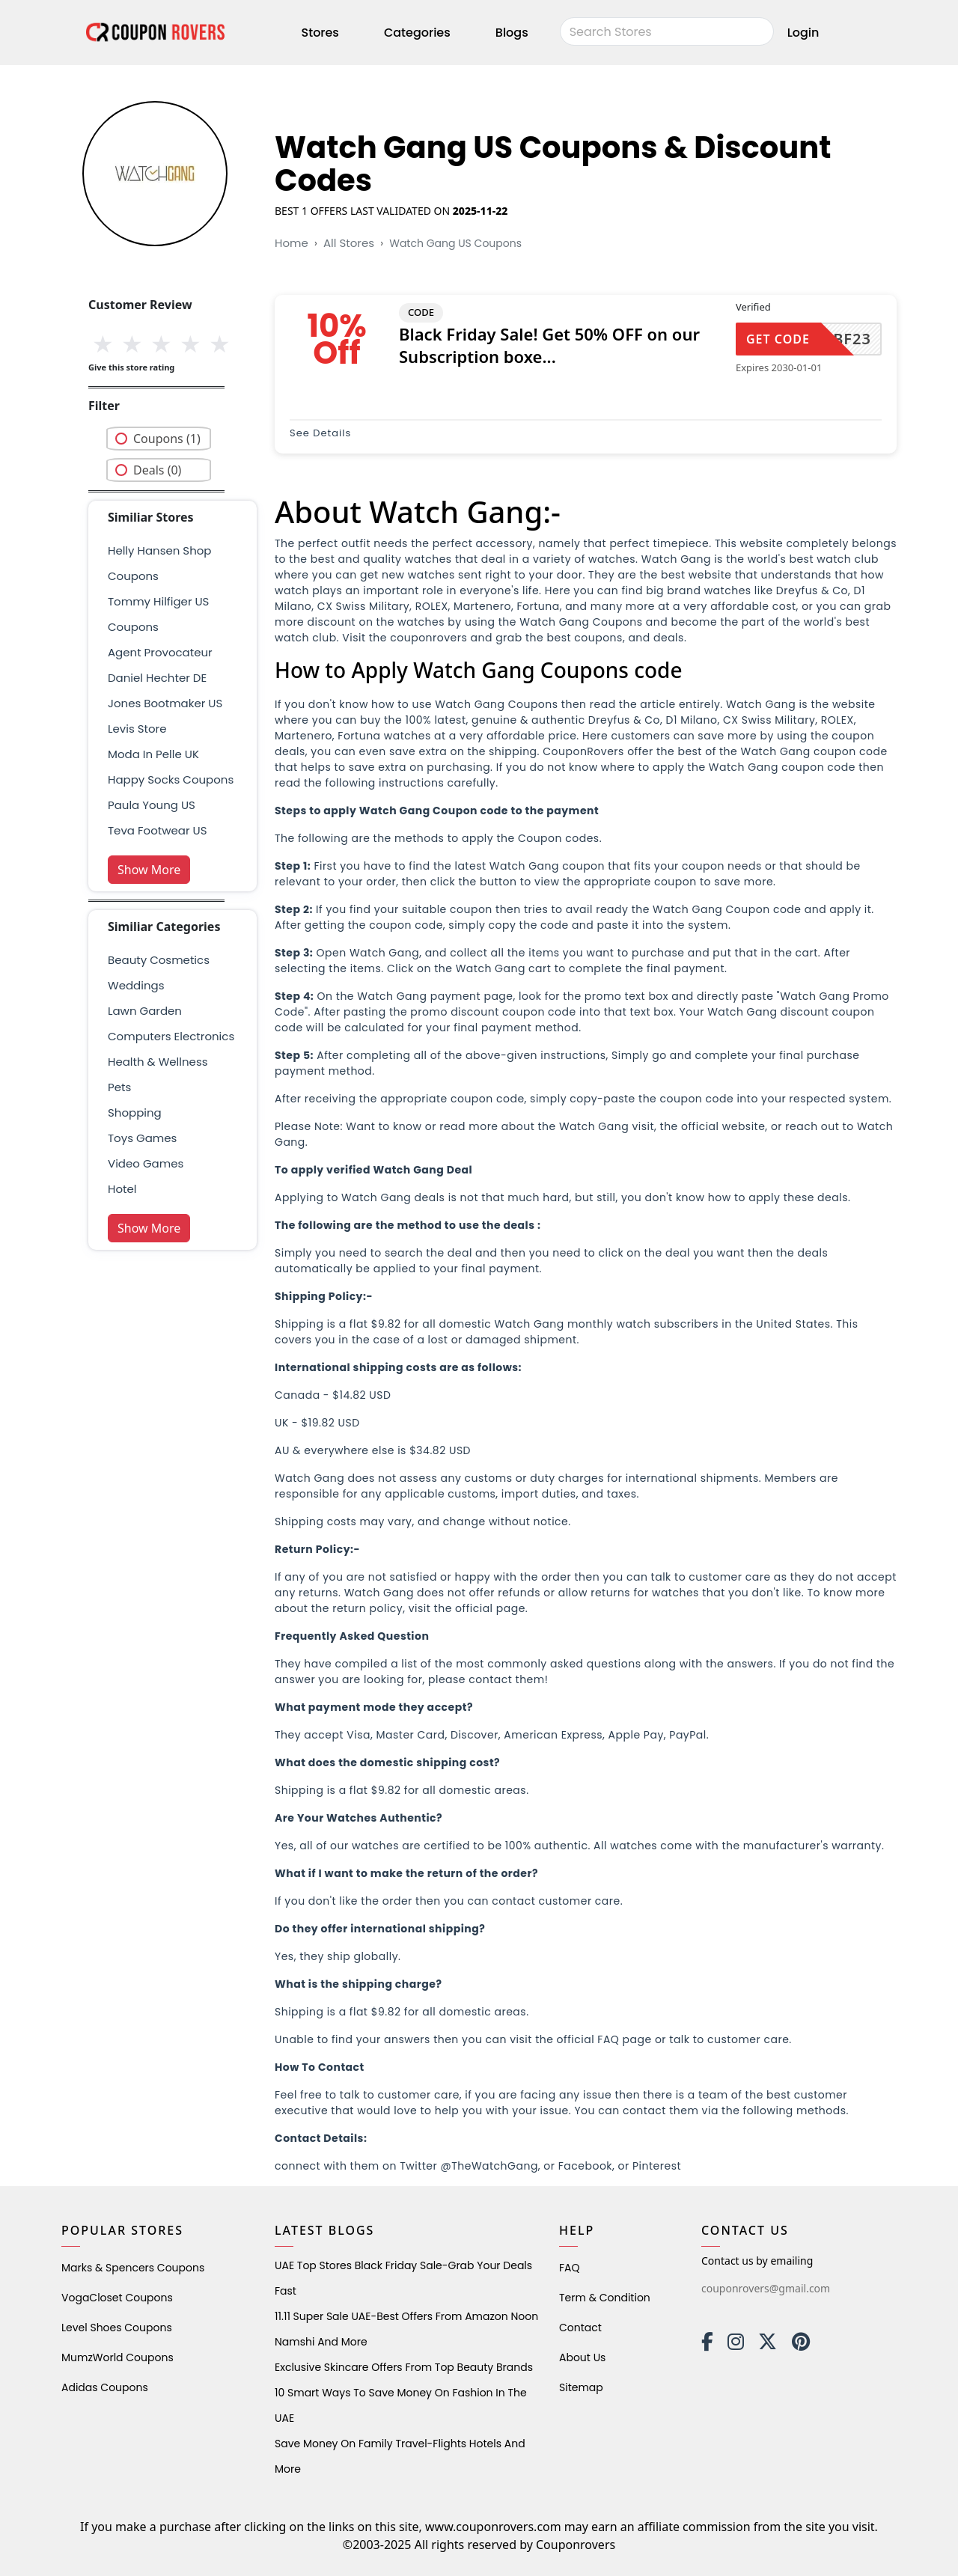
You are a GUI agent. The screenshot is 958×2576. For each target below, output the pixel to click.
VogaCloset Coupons (117, 2297)
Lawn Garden (145, 1011)
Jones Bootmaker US (165, 703)
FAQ (569, 2267)
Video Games (145, 1163)
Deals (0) (157, 470)
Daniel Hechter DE (157, 678)
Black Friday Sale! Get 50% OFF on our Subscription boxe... (549, 345)
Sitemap (581, 2387)
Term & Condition (604, 2297)
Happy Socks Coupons (171, 779)
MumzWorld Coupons (117, 2357)
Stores (320, 32)
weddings (136, 985)
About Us (582, 2357)
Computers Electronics (171, 1036)
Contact (580, 2327)
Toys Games (142, 1138)
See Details (320, 433)
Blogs (511, 32)
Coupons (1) (167, 438)
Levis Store (137, 728)
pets (119, 1087)
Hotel (122, 1189)
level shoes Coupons (116, 2327)
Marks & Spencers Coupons (132, 2267)
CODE (421, 312)
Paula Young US (151, 805)
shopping (135, 1112)
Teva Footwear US (157, 830)
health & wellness (158, 1061)
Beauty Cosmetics (159, 960)
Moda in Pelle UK (153, 754)
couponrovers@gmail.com (765, 2288)
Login (803, 32)
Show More (149, 869)
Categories (417, 32)
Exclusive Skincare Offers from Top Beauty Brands (404, 2367)
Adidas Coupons (104, 2387)
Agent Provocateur (160, 652)
